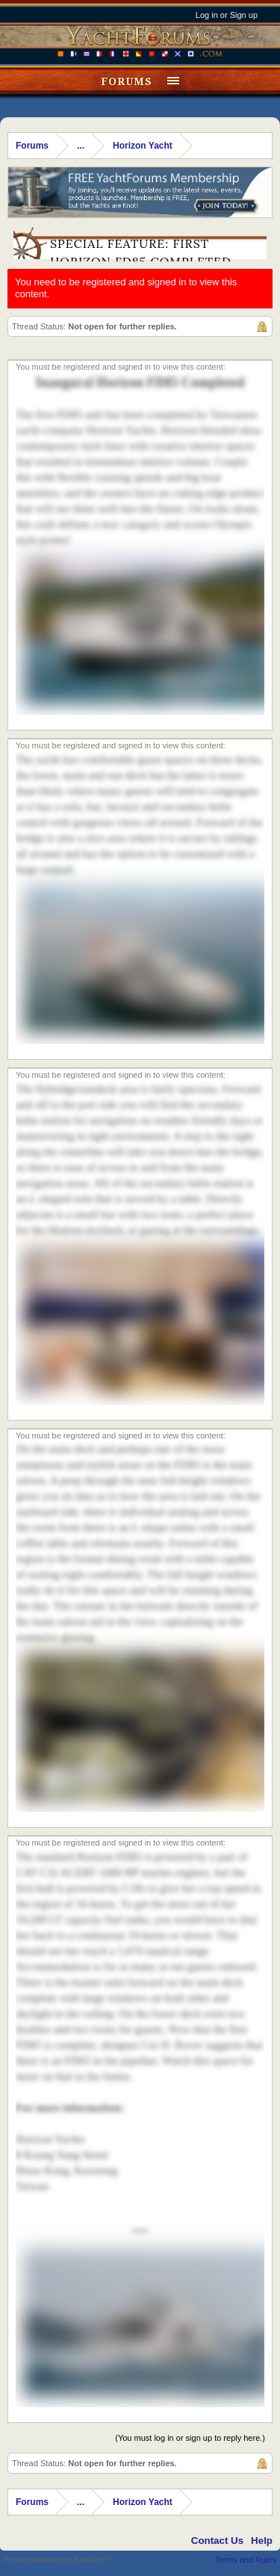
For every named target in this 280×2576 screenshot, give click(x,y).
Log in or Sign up (227, 14)
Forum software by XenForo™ (58, 2559)
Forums (126, 81)
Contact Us (217, 2540)
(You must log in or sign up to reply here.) (190, 2437)
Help (262, 2540)
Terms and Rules (245, 2559)
